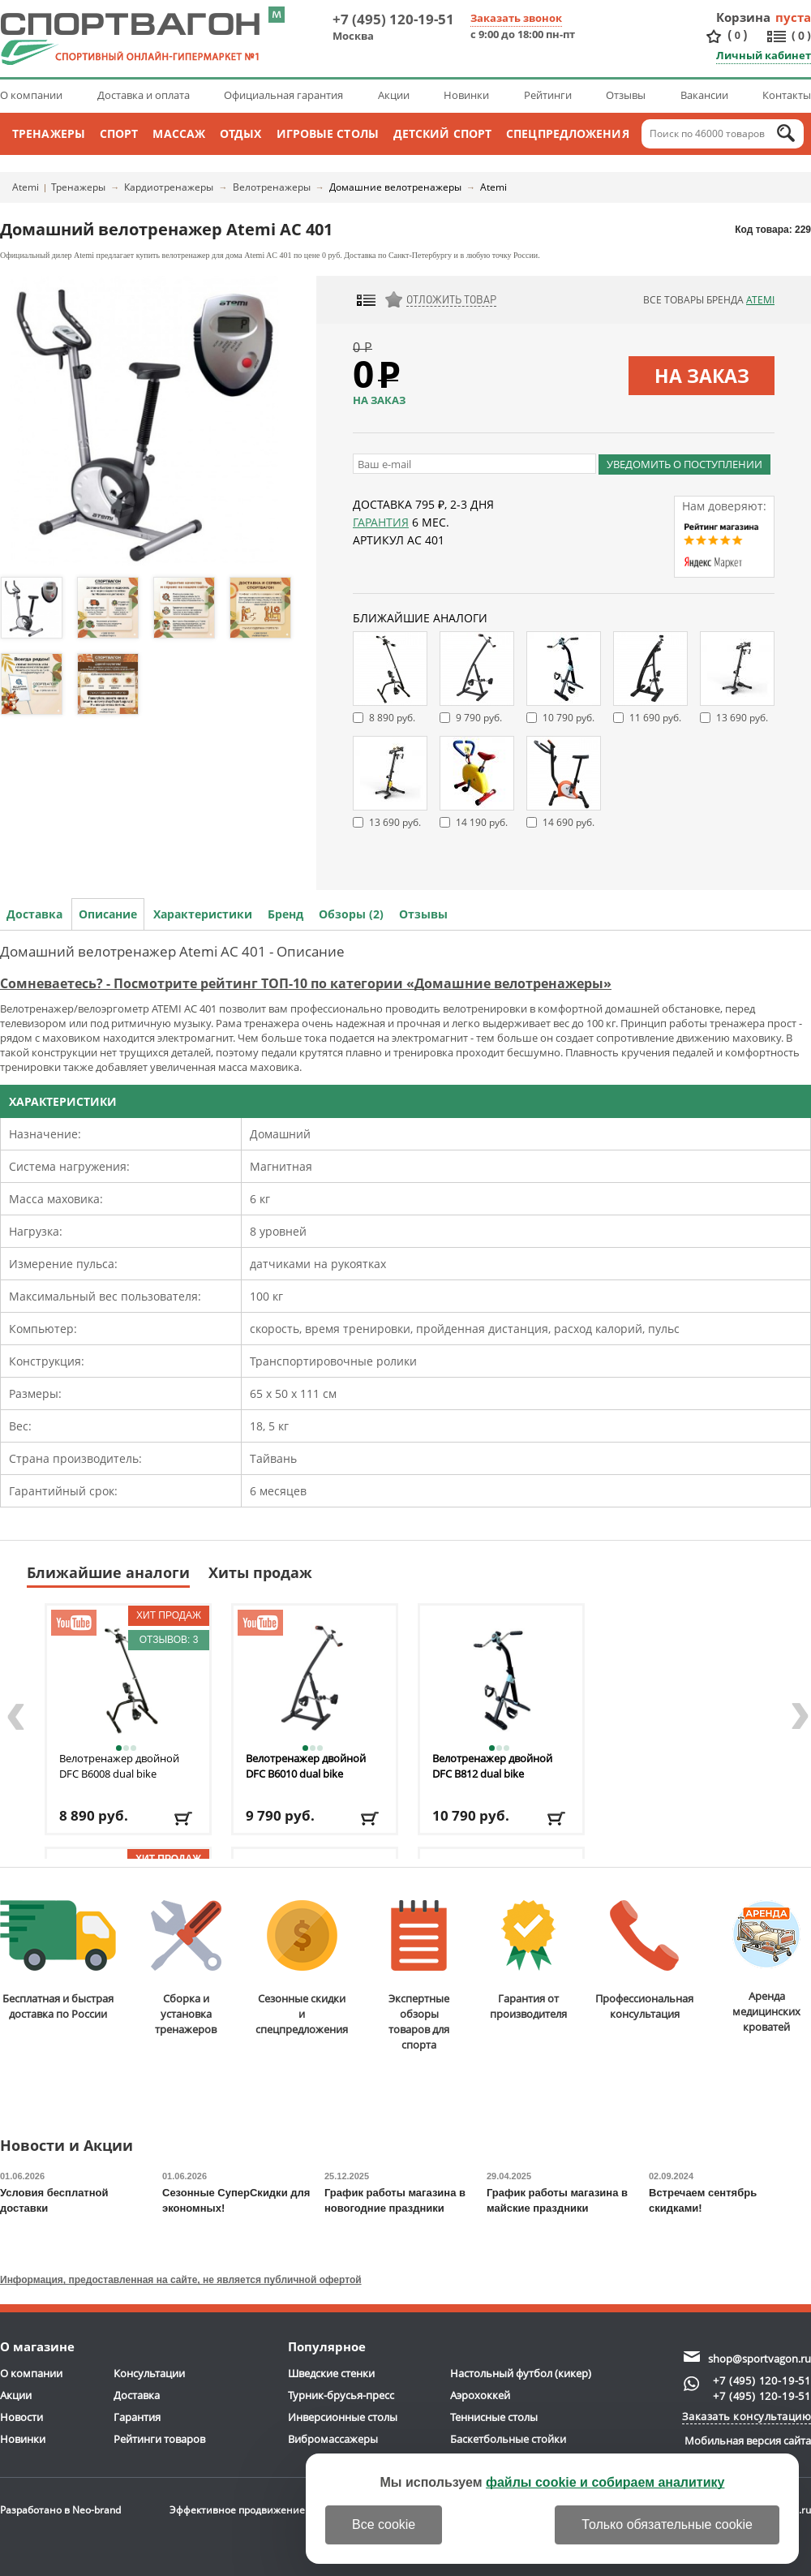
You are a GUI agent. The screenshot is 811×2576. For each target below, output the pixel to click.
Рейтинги (548, 95)
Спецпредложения (567, 133)
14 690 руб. (568, 822)
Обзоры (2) (351, 914)
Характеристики (202, 914)
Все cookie (383, 2524)
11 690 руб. (655, 718)
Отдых (241, 133)
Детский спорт (442, 133)
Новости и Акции (66, 2146)
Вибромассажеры (333, 2439)
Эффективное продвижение (251, 2510)
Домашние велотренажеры (395, 187)
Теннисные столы (494, 2417)
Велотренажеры (272, 187)
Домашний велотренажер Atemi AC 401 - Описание (172, 951)
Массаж (178, 133)
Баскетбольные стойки (508, 2439)
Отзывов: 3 (169, 1639)
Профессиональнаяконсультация (644, 1960)
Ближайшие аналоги (108, 1572)
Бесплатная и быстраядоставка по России (58, 1960)
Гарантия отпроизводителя (528, 1960)
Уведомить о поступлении (684, 464)
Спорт (119, 133)
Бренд (285, 914)
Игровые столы (328, 133)
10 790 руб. (568, 718)
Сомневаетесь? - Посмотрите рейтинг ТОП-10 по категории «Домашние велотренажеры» (305, 983)
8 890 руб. (392, 718)
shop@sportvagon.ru (759, 2358)
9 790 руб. (479, 718)
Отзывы (626, 95)
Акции (394, 95)
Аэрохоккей (480, 2395)
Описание (108, 914)
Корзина (743, 17)
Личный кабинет (763, 55)
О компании (31, 95)
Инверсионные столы (342, 2417)
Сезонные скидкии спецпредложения (301, 1968)
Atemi (25, 187)
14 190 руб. (482, 822)
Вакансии (704, 95)
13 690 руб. (742, 718)
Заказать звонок (516, 18)
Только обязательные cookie (667, 2524)
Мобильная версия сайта (747, 2440)
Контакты (786, 95)
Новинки (466, 95)
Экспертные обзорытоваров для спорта (418, 1976)
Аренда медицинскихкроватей (766, 1967)
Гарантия (381, 522)
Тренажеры (48, 133)
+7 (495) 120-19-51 (393, 19)
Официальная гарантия (283, 95)
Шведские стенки (331, 2373)
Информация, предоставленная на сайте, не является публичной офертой (181, 2280)
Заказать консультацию (747, 2416)
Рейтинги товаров (159, 2439)
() (737, 35)
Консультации (149, 2373)
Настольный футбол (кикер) (520, 2373)
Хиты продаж (260, 1572)
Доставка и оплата (143, 95)
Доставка (34, 914)
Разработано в (60, 2510)
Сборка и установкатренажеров (186, 1968)
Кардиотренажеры (168, 187)
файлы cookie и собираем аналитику (605, 2482)
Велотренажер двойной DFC (119, 1766)
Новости (21, 2417)
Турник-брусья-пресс (341, 2395)
